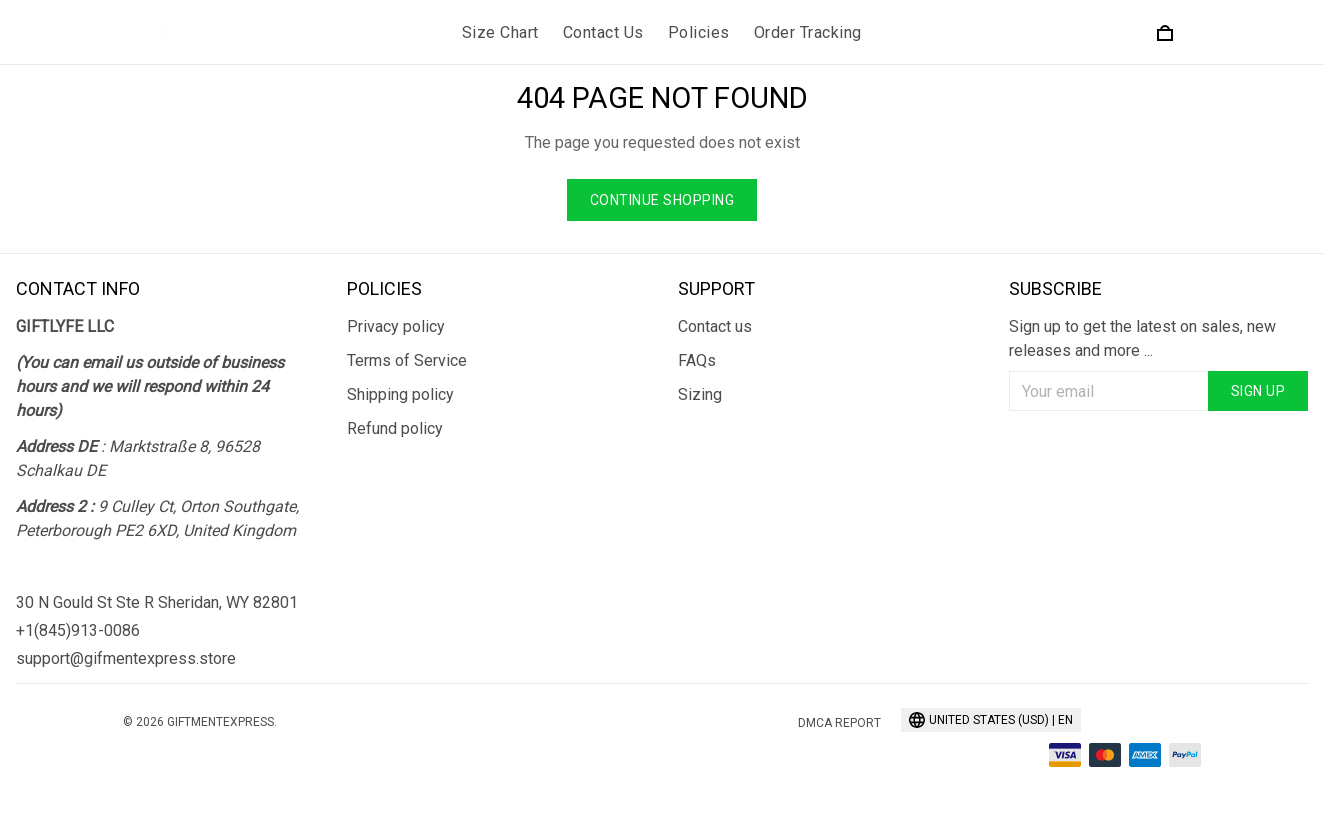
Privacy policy (396, 326)
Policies (699, 32)
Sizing (700, 394)
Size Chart (500, 32)
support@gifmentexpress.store (126, 658)
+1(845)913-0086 (78, 630)
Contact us (715, 326)
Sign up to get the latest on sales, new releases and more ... (1142, 338)
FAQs (697, 360)
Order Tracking (808, 32)
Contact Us (603, 32)
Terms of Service (407, 360)
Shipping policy (400, 394)
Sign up (1258, 391)
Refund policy (395, 428)
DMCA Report (839, 723)
